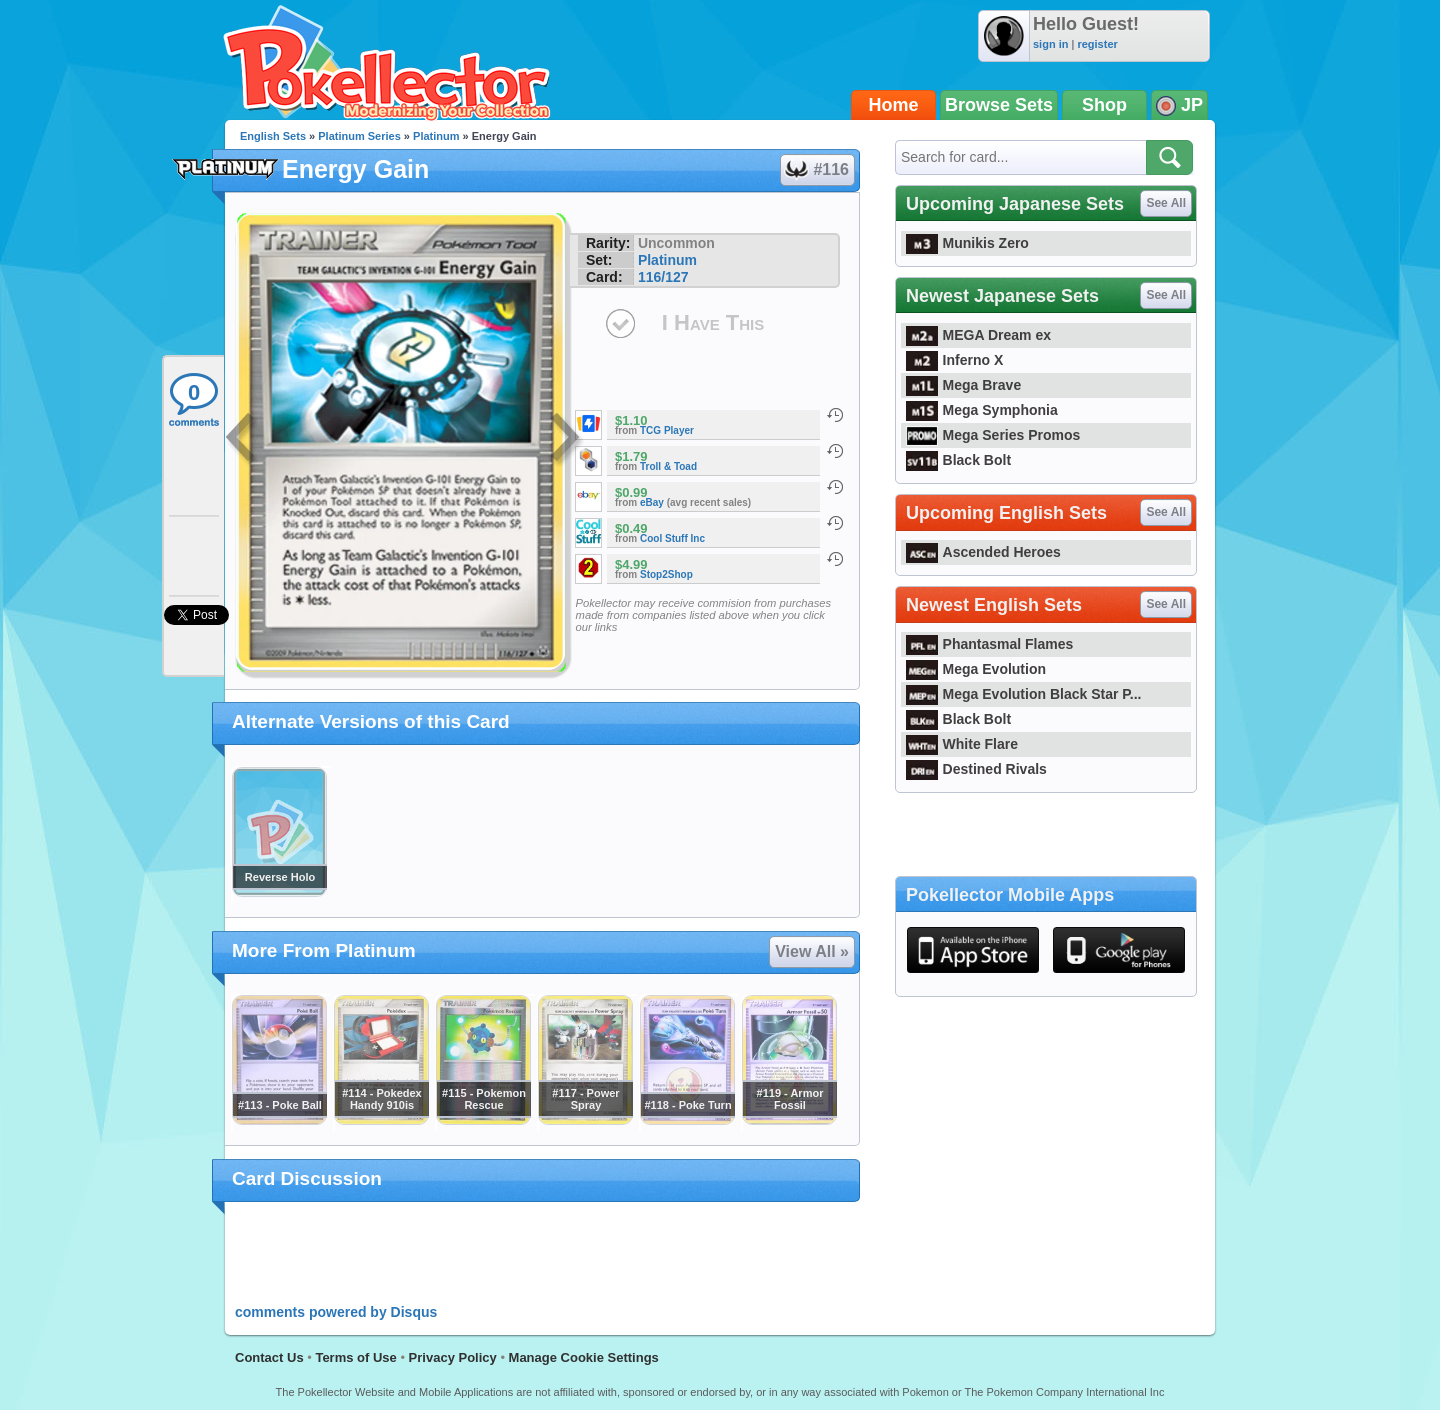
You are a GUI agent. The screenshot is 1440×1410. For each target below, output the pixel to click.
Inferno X (954, 360)
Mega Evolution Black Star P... (1024, 694)
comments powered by (336, 1312)
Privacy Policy (453, 1357)
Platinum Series (359, 136)
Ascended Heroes (983, 552)
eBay (652, 502)
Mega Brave (963, 385)
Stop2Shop (666, 574)
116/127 (663, 277)
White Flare (962, 744)
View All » (812, 951)
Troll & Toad (668, 466)
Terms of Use (355, 1357)
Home (894, 105)
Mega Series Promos (993, 435)
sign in (1050, 44)
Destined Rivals (976, 769)
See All (1166, 203)
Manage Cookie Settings (584, 1357)
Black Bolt (958, 460)
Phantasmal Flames (989, 644)
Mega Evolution (976, 669)
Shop (1104, 105)
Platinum (436, 136)
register (1097, 44)
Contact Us (269, 1357)
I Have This (713, 322)
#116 (816, 170)
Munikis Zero (967, 243)
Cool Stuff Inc (672, 538)
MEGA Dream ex (978, 335)
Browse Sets (999, 105)
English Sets (273, 136)
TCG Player (667, 430)
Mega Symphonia (982, 410)
